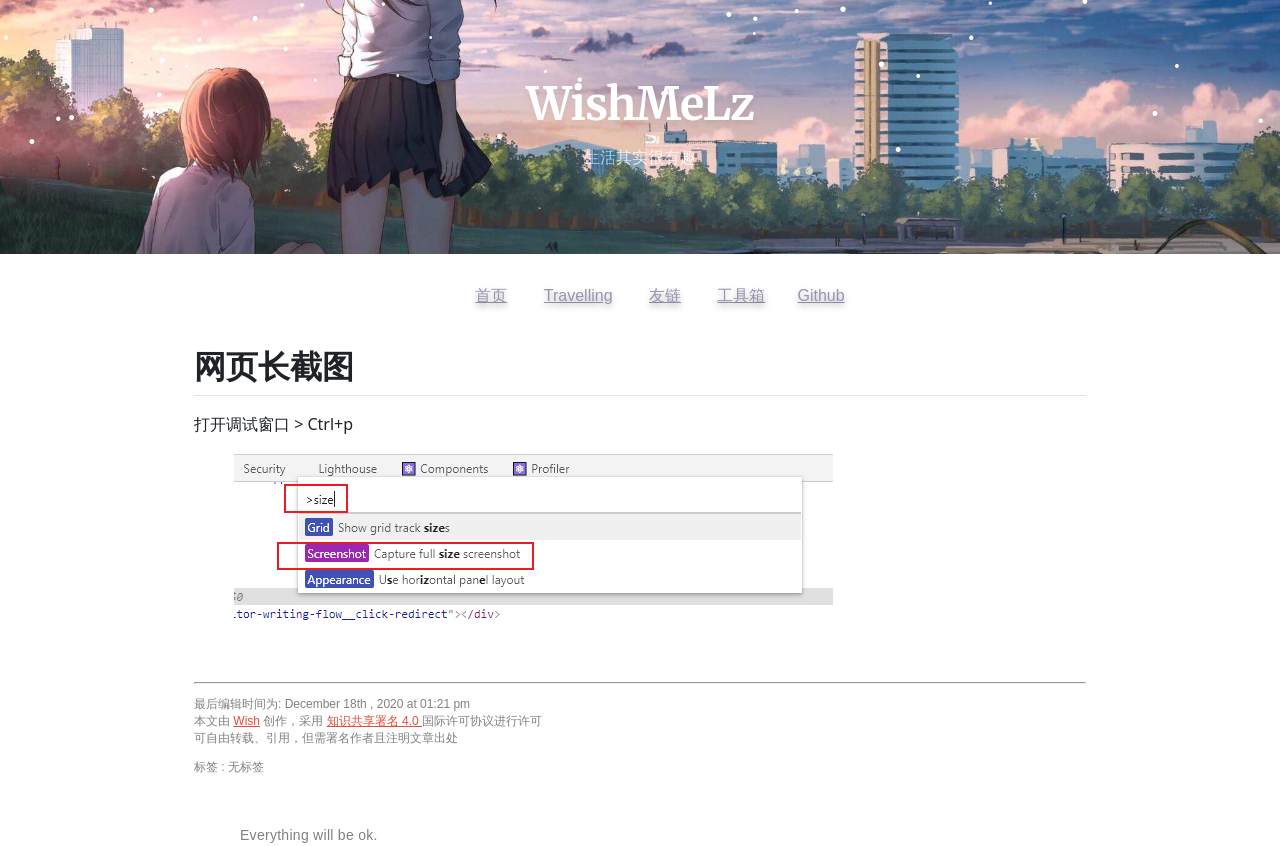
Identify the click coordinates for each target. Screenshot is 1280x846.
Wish (246, 721)
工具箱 (741, 295)
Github (820, 295)
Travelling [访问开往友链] (578, 295)
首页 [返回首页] (491, 295)
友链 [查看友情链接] (665, 295)
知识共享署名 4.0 (374, 721)
